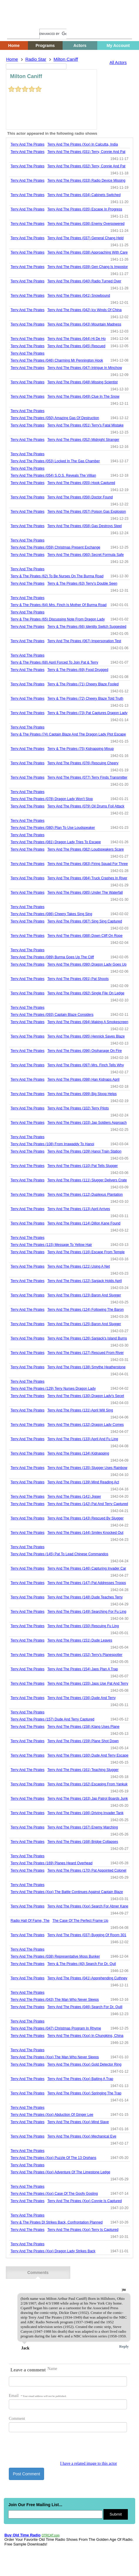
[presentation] (53, 2449)
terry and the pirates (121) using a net (78, 1266)
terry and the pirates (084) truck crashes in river (87, 878)
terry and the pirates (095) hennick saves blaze (86, 1036)
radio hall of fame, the (30, 1921)
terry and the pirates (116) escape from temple (86, 1252)
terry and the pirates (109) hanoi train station (84, 1151)
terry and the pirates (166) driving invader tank (85, 1813)
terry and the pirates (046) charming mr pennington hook (57, 360)
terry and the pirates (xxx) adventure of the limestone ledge (60, 2172)
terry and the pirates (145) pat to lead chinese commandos (59, 1554)
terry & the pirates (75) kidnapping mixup (80, 749)
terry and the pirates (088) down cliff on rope (85, 936)
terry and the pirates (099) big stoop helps (82, 1094)
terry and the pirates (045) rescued (76, 346)
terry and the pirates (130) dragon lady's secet (85, 1396)
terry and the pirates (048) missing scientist (82, 382)
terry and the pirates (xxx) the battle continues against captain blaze (67, 1892)
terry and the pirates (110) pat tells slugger (82, 1166)
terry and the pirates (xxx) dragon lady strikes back (53, 2251)
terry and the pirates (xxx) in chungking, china (85, 2036)
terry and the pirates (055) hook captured (81, 483)
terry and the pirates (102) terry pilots (78, 1108)
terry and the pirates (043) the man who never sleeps (55, 2000)
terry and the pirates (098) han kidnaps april (83, 1079)
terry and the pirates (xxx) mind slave (78, 2122)
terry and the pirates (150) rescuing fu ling (83, 1626)
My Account (118, 45)
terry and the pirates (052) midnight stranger (83, 440)
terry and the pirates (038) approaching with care (87, 252)
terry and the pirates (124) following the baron (85, 1310)
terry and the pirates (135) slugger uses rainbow (87, 1468)
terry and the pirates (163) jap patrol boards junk (87, 1798)
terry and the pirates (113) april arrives (78, 1209)
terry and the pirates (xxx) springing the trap (84, 2093)
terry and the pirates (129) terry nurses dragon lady (53, 1388)
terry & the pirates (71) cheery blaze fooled (83, 684)
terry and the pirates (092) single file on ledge (85, 993)
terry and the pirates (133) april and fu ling (82, 1439)
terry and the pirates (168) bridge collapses (82, 1842)
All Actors (118, 62)
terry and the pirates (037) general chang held (85, 238)
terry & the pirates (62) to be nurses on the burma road (57, 576)
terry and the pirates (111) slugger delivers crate (87, 1180)
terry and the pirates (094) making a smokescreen (87, 1022)
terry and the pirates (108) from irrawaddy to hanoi (52, 1144)
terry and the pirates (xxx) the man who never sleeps (55, 2057)
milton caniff (65, 59)
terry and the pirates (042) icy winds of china (84, 310)
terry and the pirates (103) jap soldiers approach (87, 1123)
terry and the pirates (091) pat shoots (78, 979)
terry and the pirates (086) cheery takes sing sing (51, 914)
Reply (124, 2346)
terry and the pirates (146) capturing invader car (86, 1568)
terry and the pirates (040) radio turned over (84, 281)
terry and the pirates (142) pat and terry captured (87, 1504)
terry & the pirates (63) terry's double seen (82, 583)
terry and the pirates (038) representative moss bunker (55, 1956)
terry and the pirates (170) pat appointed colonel (86, 1870)
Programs (45, 45)
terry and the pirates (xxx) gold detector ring (84, 2064)
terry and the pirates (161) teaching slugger (82, 1770)
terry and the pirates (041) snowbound (78, 295)
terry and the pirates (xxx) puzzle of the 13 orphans (53, 2158)
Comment (17, 2418)
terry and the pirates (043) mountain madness (84, 324)
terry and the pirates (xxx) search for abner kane (87, 1906)
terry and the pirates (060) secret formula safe (85, 555)
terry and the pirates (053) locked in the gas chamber (55, 461)
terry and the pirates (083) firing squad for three (87, 864)
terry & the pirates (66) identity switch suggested (86, 627)
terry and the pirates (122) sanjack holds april (84, 1281)
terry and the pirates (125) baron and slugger (84, 1324)
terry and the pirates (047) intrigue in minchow (84, 368)
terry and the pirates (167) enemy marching (82, 1827)
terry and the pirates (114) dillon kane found (83, 1223)
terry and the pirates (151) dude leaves (79, 1640)
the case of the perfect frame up (80, 1921)
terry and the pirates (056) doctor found (80, 497)
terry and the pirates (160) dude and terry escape (87, 1755)
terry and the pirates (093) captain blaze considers (52, 1015)
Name (52, 2368)
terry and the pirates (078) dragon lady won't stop (52, 799)
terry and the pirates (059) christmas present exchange (55, 547)
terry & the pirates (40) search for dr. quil (81, 1964)
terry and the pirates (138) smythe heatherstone (86, 1367)
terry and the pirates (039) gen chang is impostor (87, 267)
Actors (79, 45)
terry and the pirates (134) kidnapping (78, 1453)
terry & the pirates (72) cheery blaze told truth (85, 698)
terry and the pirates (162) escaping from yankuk (87, 1784)
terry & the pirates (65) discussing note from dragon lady (58, 619)
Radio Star (35, 59)
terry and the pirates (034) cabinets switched (83, 195)
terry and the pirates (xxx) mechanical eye (81, 2136)
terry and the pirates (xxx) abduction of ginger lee (52, 2115)
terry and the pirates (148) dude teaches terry (85, 1597)
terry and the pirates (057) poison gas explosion (86, 512)
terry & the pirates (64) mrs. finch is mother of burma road (59, 605)
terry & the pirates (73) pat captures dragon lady (87, 713)
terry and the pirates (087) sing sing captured (84, 921)
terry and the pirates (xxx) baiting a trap (80, 2079)
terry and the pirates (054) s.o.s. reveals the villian (53, 475)
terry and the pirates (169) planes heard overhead (52, 1863)
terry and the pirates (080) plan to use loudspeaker (53, 828)
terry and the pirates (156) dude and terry (81, 1698)
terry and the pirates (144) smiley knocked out (85, 1533)
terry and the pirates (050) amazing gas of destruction (55, 418)
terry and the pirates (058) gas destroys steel (84, 526)
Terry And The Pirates (27, 144)
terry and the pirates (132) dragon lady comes (85, 1425)
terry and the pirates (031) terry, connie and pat (86, 152)
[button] (124, 2290)
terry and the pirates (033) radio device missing (86, 180)
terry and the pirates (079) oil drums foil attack (85, 806)
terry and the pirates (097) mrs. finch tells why (85, 1065)
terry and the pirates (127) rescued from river (85, 1353)
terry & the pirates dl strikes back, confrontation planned (57, 2222)
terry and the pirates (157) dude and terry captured (52, 1719)
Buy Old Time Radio (22, 2535)
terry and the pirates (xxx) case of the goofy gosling (54, 2194)
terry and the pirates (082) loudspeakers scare (85, 849)
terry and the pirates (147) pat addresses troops (86, 1583)
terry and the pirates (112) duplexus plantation (85, 1194)
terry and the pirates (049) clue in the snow (83, 396)
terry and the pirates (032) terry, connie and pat (86, 166)
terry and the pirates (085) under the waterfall (85, 892)
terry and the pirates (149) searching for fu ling (86, 1612)
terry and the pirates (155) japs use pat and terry (87, 1683)
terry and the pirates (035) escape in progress (84, 209)
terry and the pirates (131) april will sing (80, 1410)
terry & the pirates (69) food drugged (77, 670)
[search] (52, 34)
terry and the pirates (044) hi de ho (76, 339)
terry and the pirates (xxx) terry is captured (82, 2230)
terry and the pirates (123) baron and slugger (84, 1295)
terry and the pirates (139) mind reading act (83, 1482)
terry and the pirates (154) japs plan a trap (82, 1669)
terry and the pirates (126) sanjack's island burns (87, 1338)
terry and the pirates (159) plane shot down (83, 1741)
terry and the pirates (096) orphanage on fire (84, 1051)
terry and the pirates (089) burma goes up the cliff (52, 957)
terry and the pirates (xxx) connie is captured (84, 2201)
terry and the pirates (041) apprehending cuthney (87, 1978)
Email (37, 2395)
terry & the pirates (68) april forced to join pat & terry (54, 662)
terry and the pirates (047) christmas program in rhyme (56, 2028)
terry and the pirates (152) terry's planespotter (84, 1655)
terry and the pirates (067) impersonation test (84, 641)
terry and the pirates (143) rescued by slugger (85, 1518)
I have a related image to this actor (88, 2463)
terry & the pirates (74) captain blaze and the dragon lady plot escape (68, 734)
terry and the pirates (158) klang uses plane (83, 1727)
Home (16, 23)
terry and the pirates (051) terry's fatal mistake (85, 425)
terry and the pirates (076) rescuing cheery (82, 763)
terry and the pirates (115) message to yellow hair (51, 1245)
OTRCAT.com (51, 2535)
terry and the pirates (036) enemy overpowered (86, 224)
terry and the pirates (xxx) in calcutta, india (82, 144)
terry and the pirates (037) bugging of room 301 (86, 1935)
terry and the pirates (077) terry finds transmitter (87, 777)
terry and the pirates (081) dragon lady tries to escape (56, 842)
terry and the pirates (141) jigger (74, 1496)
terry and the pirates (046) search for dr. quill (84, 2007)
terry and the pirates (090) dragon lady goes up (86, 964)
